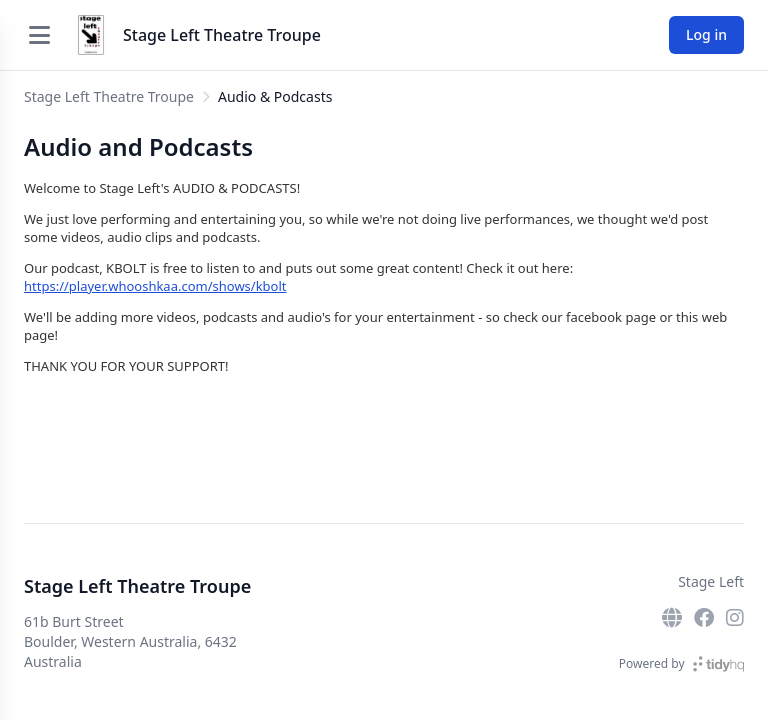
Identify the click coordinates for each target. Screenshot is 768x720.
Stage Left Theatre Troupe (222, 35)
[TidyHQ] (718, 664)
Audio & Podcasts (275, 96)
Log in (706, 34)
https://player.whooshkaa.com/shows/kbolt (155, 286)
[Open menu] (39, 35)
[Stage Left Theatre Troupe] (91, 35)
